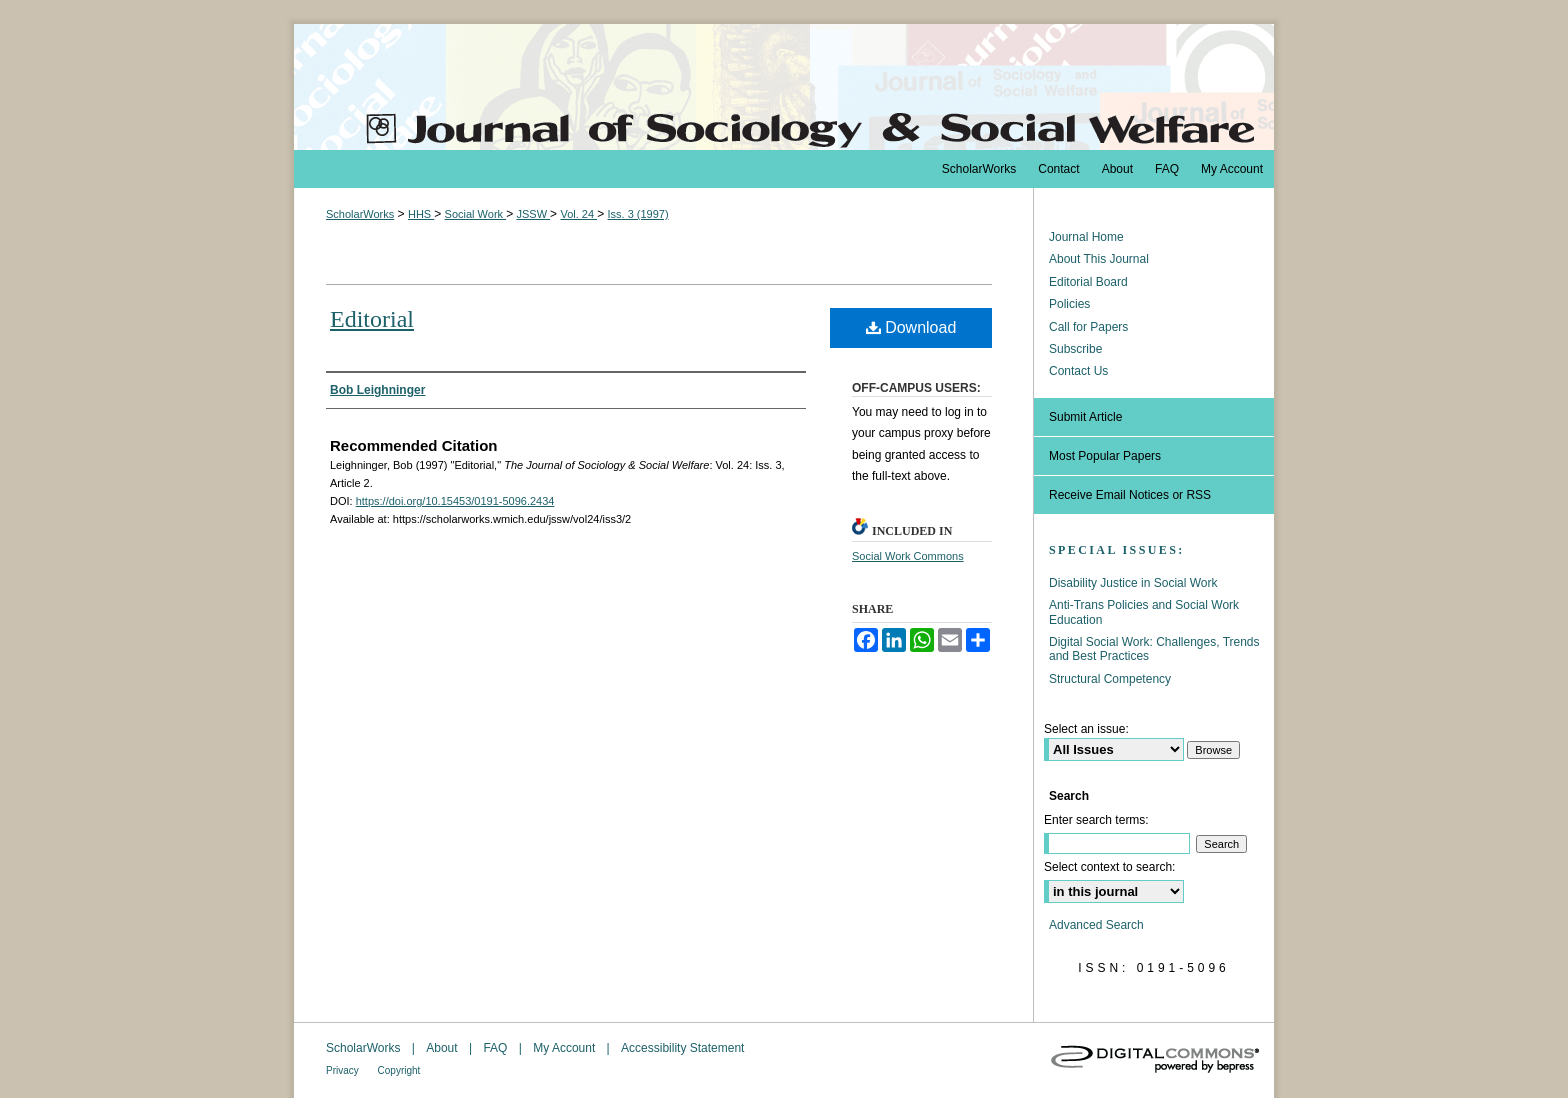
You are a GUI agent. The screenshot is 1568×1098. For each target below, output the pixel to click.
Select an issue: (1086, 729)
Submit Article (1085, 417)
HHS (421, 214)
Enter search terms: (1096, 820)
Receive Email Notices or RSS (1130, 495)
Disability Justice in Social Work (1133, 583)
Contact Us (1078, 371)
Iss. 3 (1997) (637, 214)
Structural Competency (1110, 679)
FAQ (496, 1048)
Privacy (344, 1070)
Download (911, 327)
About (443, 1048)
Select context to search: (1109, 867)
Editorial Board (1088, 282)
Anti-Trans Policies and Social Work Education (1144, 612)
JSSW (533, 214)
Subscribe (1075, 349)
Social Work (476, 214)
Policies (1069, 304)
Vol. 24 (578, 214)
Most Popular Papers (1105, 456)
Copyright (399, 1070)
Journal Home (1086, 237)
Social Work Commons (908, 556)
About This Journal (1099, 259)
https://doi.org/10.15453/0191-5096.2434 (455, 501)
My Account (565, 1048)
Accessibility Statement (682, 1048)
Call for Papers (1088, 327)
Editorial (372, 319)
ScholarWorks (360, 214)
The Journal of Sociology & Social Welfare (784, 87)
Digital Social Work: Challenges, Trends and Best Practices (1154, 649)
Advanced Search (1096, 925)
